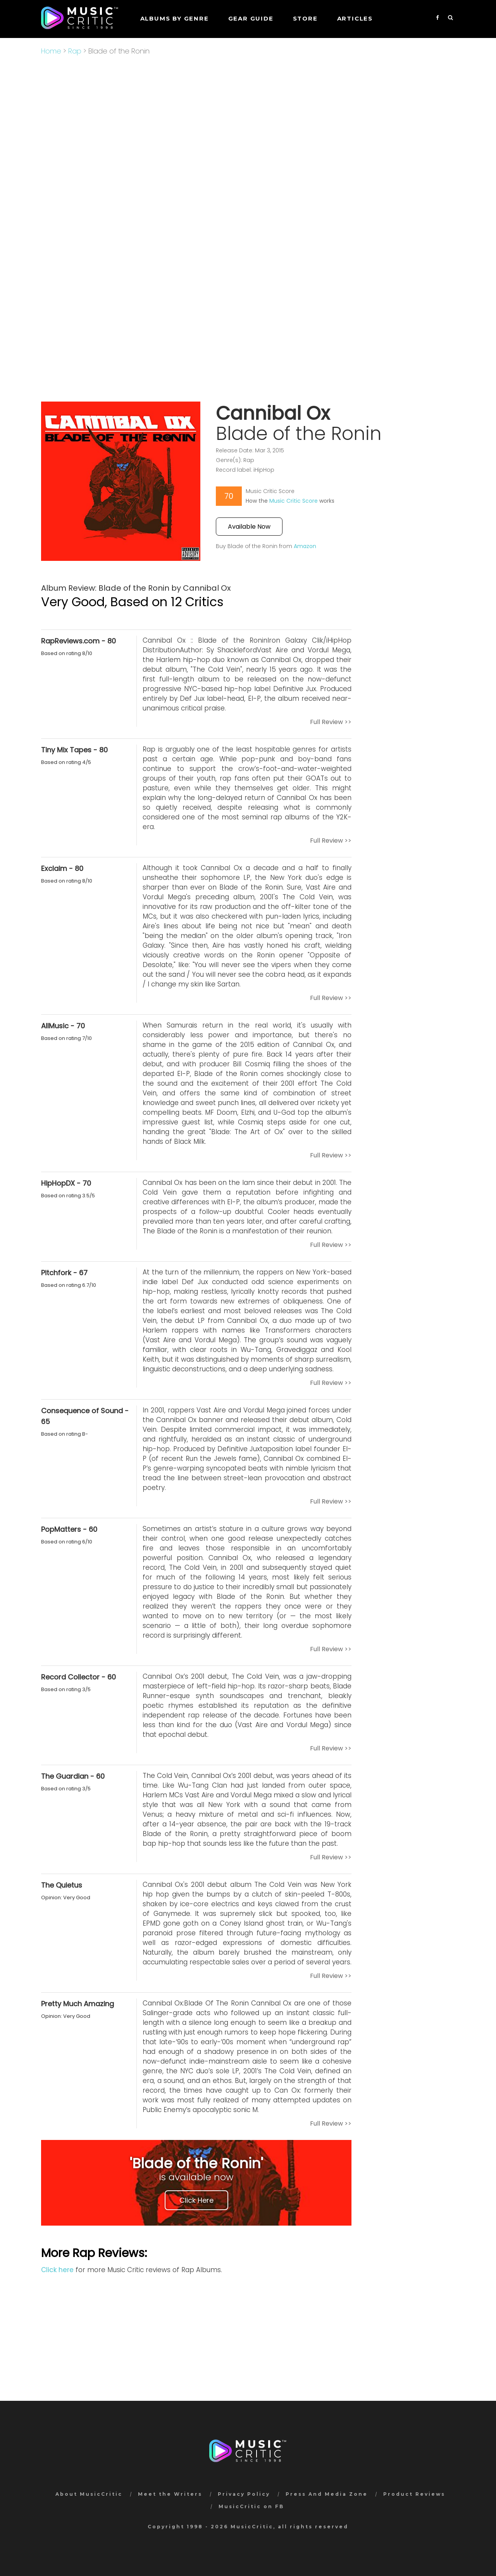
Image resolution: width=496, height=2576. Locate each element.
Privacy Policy (244, 2494)
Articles (355, 18)
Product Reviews (414, 2494)
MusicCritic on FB (251, 2506)
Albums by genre (174, 18)
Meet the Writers (170, 2494)
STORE (305, 18)
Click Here (196, 2200)
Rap (74, 51)
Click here (57, 2269)
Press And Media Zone (327, 2494)
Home (51, 51)
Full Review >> (330, 721)
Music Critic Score (293, 501)
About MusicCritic (88, 2494)
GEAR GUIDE (251, 18)
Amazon (305, 546)
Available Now (249, 526)
